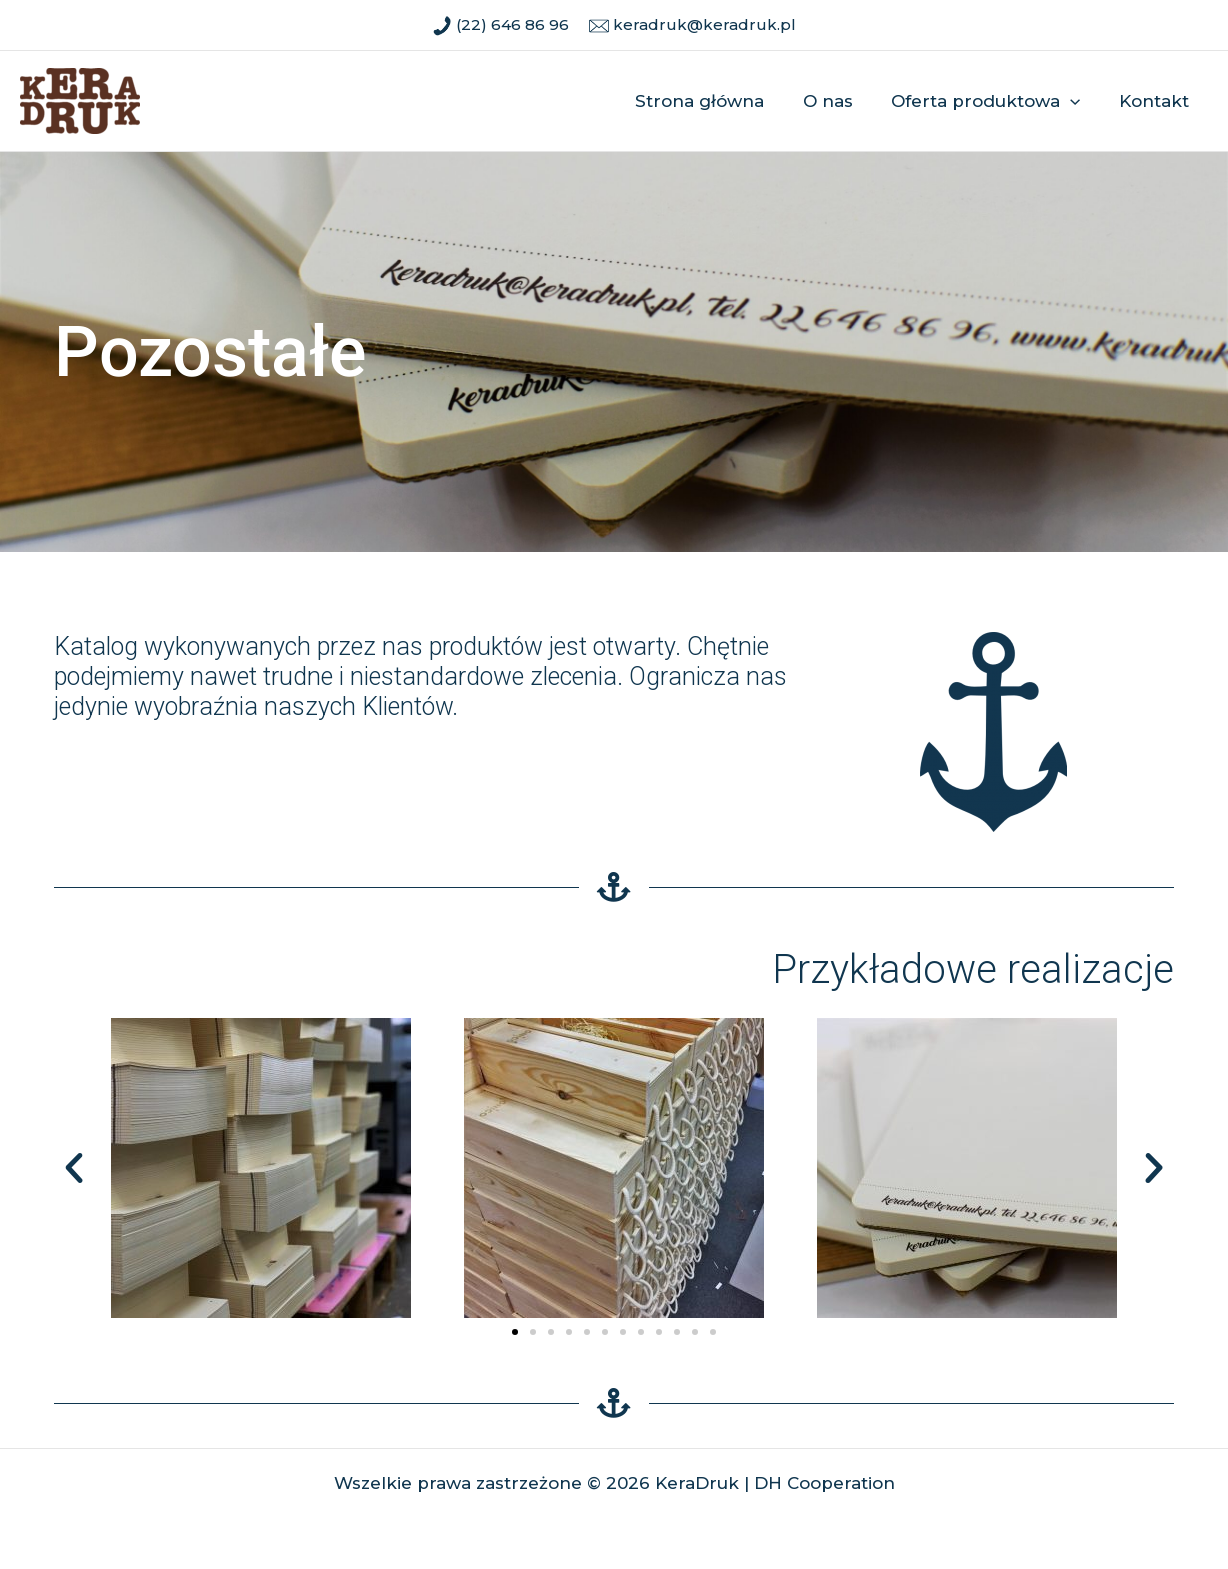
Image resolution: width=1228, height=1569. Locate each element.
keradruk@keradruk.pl (702, 24)
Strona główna (715, 101)
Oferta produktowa (992, 101)
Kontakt (1156, 101)
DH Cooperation (824, 1483)
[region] (614, 352)
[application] (1077, 101)
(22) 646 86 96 (510, 24)
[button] (74, 1168)
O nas (839, 101)
